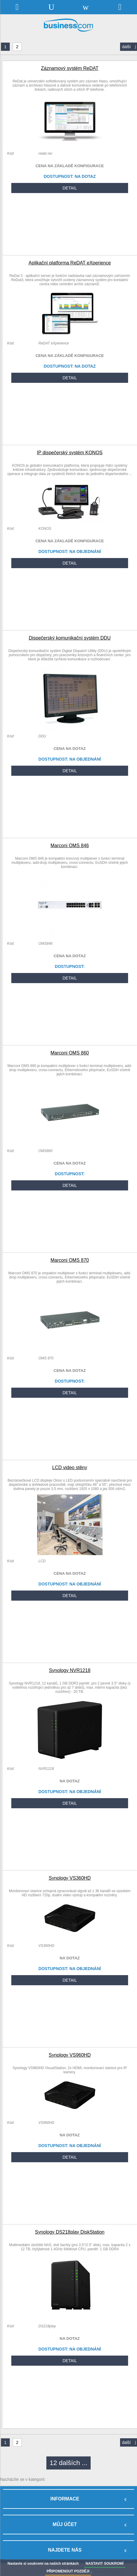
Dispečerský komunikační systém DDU (70, 637)
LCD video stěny (69, 1467)
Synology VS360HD (70, 1878)
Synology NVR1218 (70, 1670)
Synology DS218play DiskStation (70, 2232)
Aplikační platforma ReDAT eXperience (70, 262)
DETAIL (70, 188)
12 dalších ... (68, 2463)
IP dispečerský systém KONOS (70, 452)
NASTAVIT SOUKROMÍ (105, 2563)
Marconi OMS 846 (70, 845)
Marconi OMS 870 (70, 1260)
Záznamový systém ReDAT (70, 68)
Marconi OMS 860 (70, 1052)
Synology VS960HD (70, 2055)
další (129, 46)
